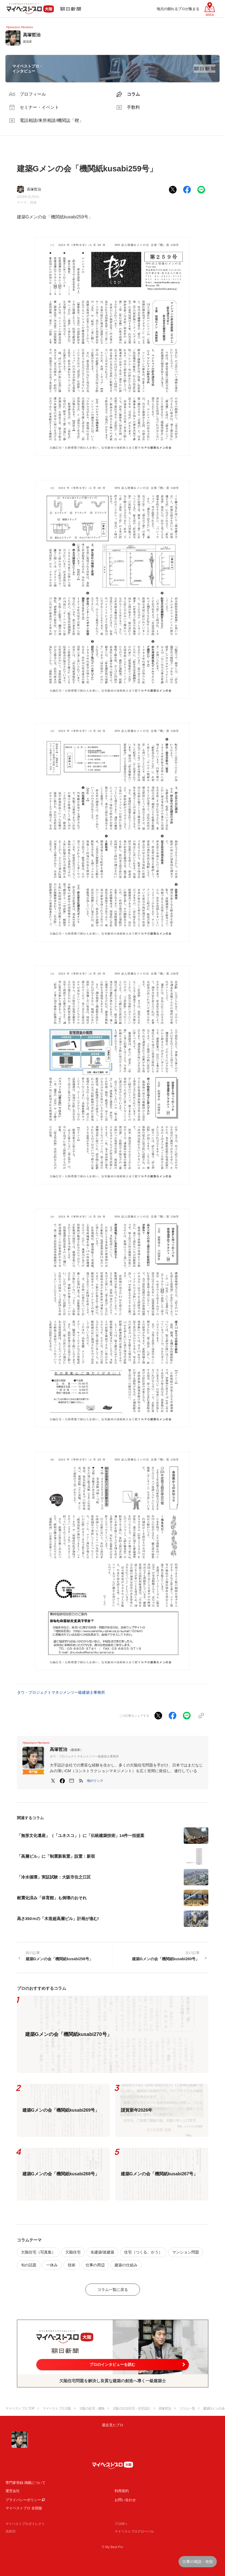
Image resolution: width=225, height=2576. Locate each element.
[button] (95, 1780)
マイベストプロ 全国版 (23, 2508)
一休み (52, 2265)
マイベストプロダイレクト (25, 2524)
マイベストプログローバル (134, 2531)
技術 (33, 202)
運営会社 (12, 2491)
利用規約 (122, 2491)
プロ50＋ (121, 2524)
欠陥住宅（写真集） (38, 2252)
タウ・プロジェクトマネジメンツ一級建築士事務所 (61, 1692)
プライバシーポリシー (23, 2500)
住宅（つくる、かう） (143, 2252)
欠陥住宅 (73, 2252)
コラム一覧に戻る (112, 2289)
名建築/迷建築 (102, 2252)
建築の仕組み (126, 2265)
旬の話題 (28, 2265)
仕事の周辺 (95, 2265)
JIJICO (10, 2531)
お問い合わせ (125, 2500)
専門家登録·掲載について (25, 2483)
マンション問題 (185, 2252)
